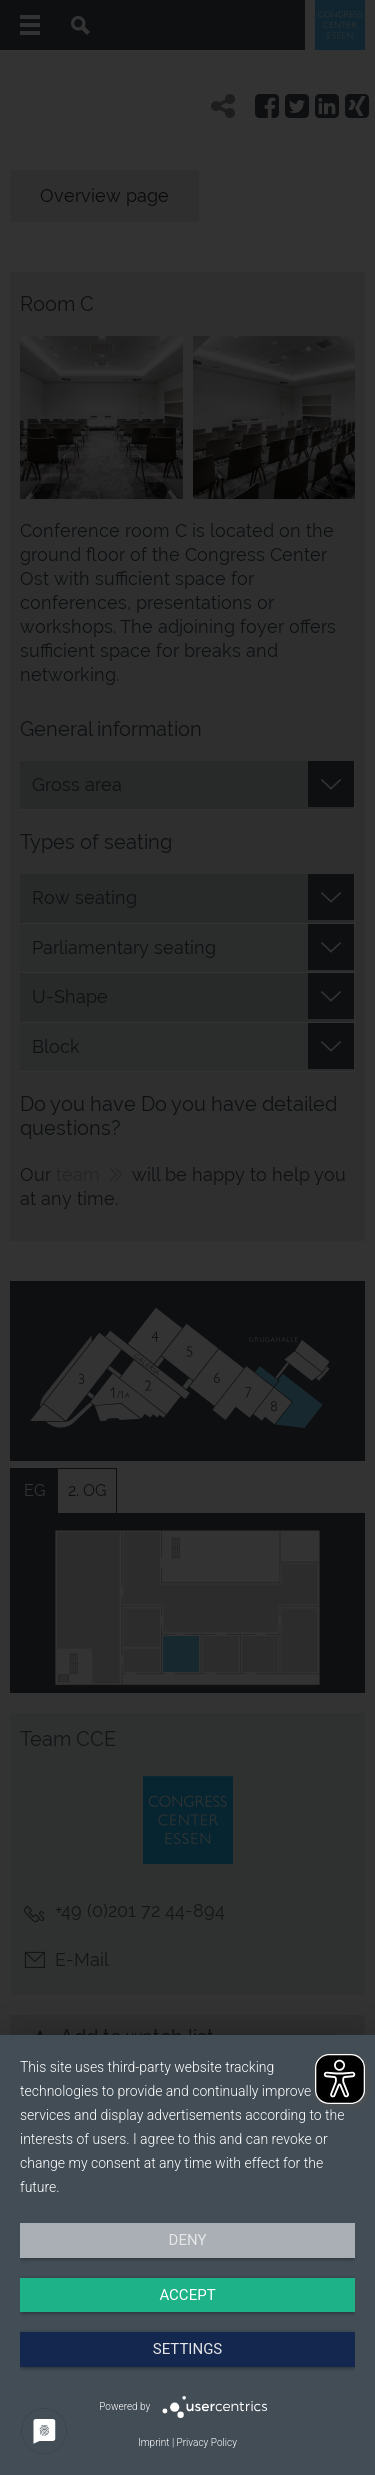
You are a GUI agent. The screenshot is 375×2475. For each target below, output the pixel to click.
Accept (187, 2295)
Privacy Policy (207, 2442)
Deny (188, 2240)
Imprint (153, 2442)
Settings (188, 2349)
